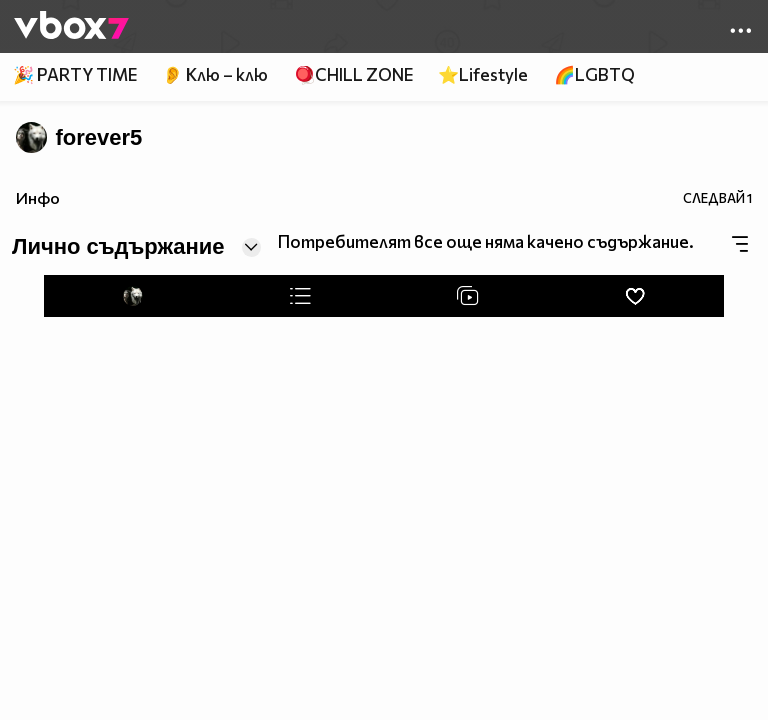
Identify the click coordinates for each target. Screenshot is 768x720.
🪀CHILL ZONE (353, 74)
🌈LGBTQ (594, 74)
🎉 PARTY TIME (75, 74)
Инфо (38, 197)
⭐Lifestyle (483, 74)
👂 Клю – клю (215, 74)
